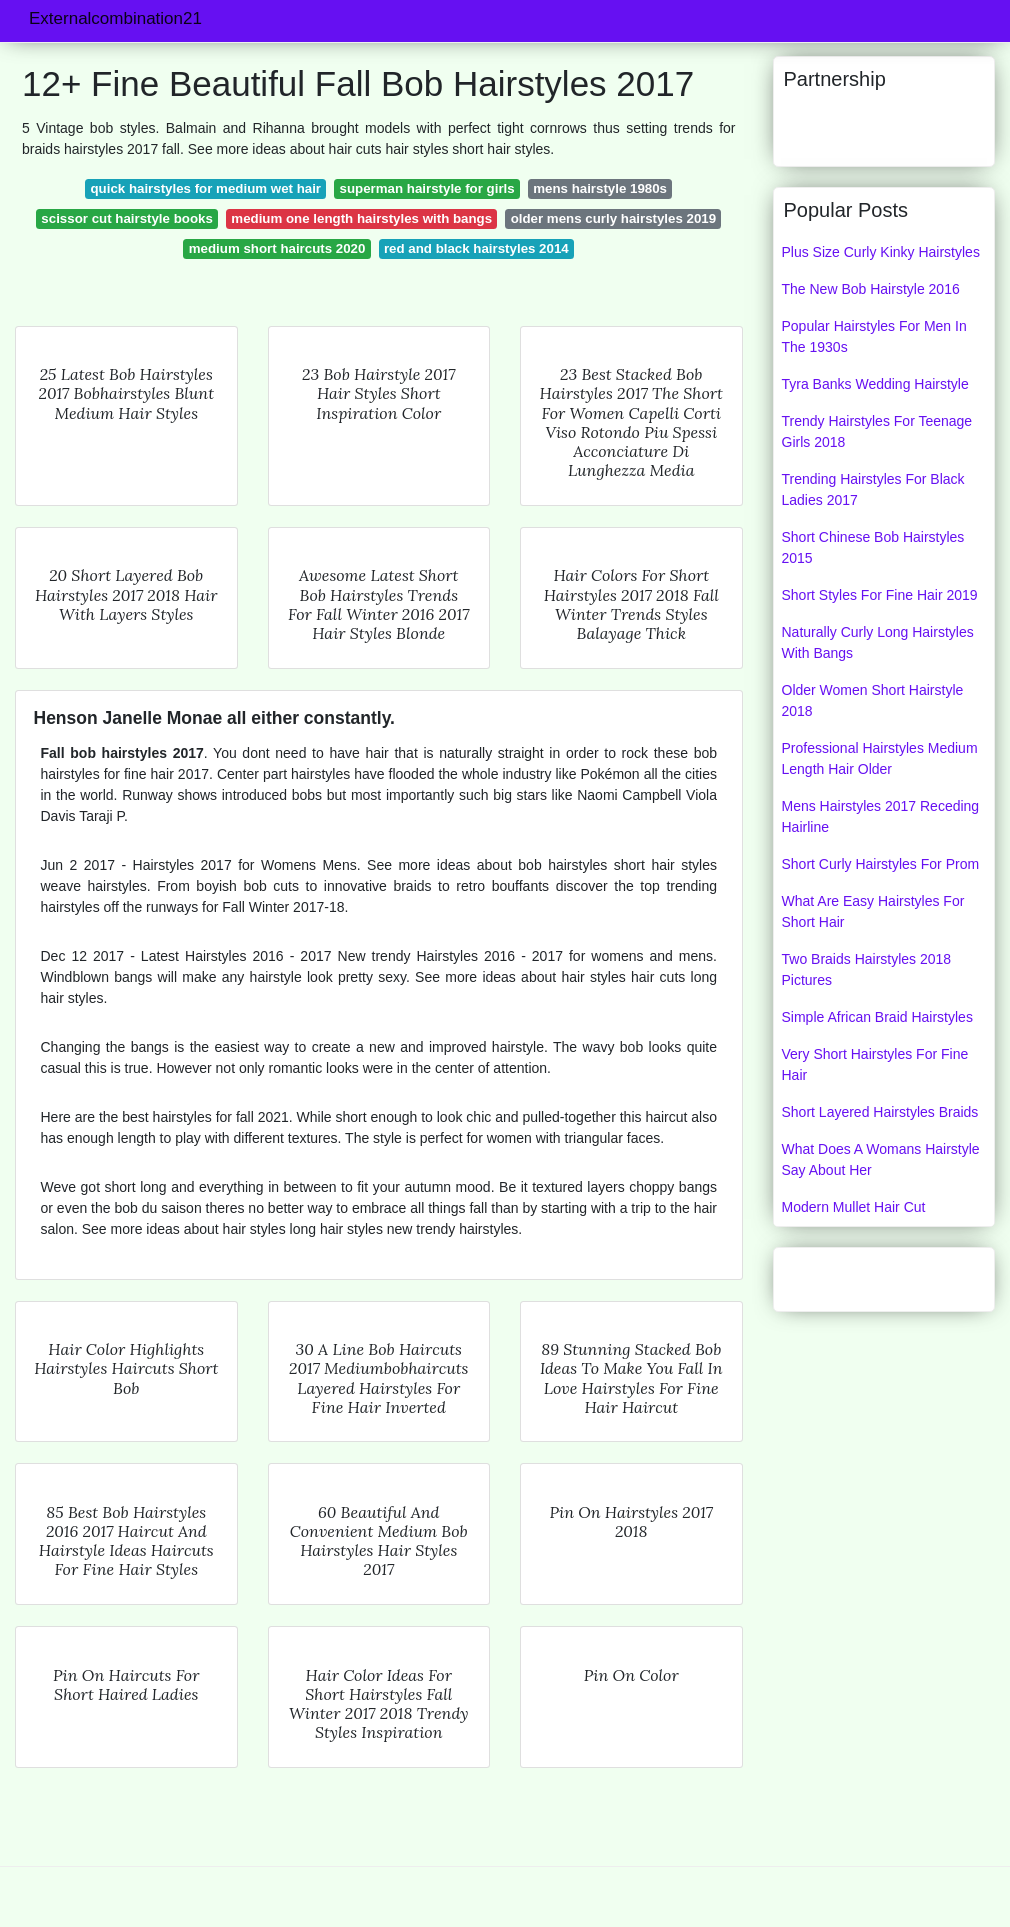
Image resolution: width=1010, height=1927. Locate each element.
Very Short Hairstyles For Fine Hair (875, 1064)
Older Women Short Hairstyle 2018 (873, 700)
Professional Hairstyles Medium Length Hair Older (880, 758)
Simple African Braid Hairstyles (877, 1017)
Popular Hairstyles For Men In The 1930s (874, 336)
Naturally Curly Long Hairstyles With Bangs (878, 642)
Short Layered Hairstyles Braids (880, 1112)
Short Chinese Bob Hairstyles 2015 (873, 547)
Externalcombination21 (115, 18)
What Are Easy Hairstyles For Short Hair (873, 911)
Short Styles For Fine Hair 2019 (880, 595)
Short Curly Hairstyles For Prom (881, 864)
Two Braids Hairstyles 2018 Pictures (867, 969)
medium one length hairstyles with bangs (361, 218)
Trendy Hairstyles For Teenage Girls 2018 (877, 431)
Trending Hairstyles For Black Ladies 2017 (873, 489)
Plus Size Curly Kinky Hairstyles (881, 252)
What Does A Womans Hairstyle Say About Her (881, 1159)
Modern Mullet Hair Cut (854, 1207)
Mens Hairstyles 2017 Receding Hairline (881, 816)
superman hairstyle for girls (427, 188)
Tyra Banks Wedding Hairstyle (875, 384)
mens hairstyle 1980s (600, 188)
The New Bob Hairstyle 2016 (871, 289)
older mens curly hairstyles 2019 (613, 218)
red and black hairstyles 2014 (476, 248)
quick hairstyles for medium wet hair (205, 188)
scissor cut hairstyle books (126, 218)
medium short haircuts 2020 (277, 248)
